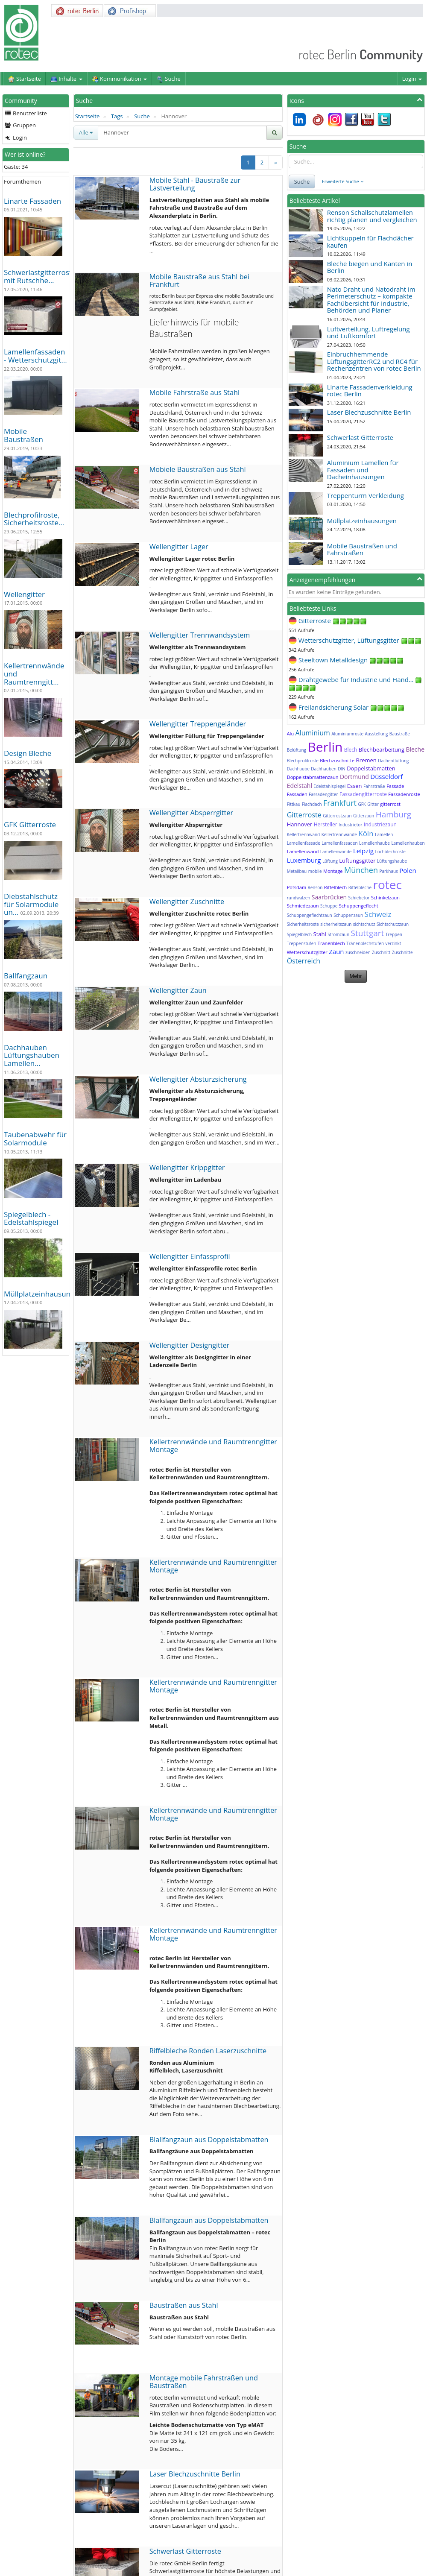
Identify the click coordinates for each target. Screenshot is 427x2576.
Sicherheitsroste (303, 924)
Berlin (324, 746)
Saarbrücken (329, 897)
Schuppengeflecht (358, 905)
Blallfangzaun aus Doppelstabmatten (209, 2139)
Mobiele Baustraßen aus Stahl (197, 469)
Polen (407, 870)
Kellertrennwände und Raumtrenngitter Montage (213, 1445)
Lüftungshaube (392, 861)
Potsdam (296, 887)
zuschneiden (358, 952)
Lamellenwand (303, 851)
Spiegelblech (299, 934)
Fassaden (297, 794)
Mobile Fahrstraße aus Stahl (194, 392)
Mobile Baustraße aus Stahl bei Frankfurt (199, 280)
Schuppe (328, 906)
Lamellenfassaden (339, 843)
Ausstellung (376, 734)
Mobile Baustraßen (23, 435)
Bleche (415, 749)
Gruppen (20, 125)
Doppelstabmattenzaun (313, 777)
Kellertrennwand (303, 834)
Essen (354, 786)
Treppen (394, 934)
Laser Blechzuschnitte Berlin (194, 2474)
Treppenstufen (301, 943)
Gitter (373, 804)
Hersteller (325, 824)
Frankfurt (340, 803)
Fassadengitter (323, 794)
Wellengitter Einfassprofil (189, 1256)
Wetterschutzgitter (307, 952)
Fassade (395, 786)
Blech (350, 749)
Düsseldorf (386, 776)
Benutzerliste (25, 113)
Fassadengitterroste (363, 794)
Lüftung (330, 861)
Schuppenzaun (348, 915)
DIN (341, 769)
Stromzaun (338, 934)
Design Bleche (27, 753)
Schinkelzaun (385, 897)
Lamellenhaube (374, 843)
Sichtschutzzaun (393, 924)
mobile (315, 871)
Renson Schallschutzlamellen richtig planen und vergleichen (372, 216)
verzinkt (393, 943)
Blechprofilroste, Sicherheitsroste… (34, 519)
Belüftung (296, 750)
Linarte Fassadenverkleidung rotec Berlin (369, 390)
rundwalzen (298, 898)
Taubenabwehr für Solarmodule (35, 1138)
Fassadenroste (404, 794)
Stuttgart (367, 933)
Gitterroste (304, 815)
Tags (117, 116)
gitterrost (390, 804)
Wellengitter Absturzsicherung (198, 1079)
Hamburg (394, 814)
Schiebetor (359, 898)
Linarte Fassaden (32, 201)
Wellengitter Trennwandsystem (199, 635)
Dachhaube (298, 769)
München (361, 870)
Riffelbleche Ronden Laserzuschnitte (207, 2050)
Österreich (303, 961)
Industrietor (350, 825)
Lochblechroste (390, 852)
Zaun (336, 951)
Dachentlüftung (393, 761)
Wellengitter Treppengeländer (197, 724)
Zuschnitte (402, 952)
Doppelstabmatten (371, 768)
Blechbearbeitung (381, 749)
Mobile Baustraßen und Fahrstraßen (362, 549)
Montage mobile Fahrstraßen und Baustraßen (203, 2381)
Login (412, 78)
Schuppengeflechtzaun (309, 915)
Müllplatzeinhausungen (43, 1294)
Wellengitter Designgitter (189, 1345)
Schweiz (378, 914)
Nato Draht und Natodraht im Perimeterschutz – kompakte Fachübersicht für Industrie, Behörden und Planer (371, 300)
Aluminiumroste (347, 734)
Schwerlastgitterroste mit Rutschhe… (40, 276)
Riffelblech (335, 887)
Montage (332, 871)
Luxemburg (304, 860)
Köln (365, 833)
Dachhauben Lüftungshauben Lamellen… (31, 1055)
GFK (362, 804)
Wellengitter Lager (178, 546)
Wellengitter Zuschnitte (186, 901)
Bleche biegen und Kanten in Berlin (369, 267)
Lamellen (384, 834)
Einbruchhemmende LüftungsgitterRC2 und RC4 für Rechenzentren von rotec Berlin (374, 361)
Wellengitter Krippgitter (187, 1167)
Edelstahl (299, 786)
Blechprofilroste (303, 761)
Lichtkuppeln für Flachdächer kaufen (370, 241)
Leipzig (363, 850)
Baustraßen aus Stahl (183, 2305)
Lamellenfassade (303, 843)
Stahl (319, 934)
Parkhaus (388, 871)
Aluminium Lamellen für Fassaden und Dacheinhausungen (363, 469)
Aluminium (312, 733)
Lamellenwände (336, 852)
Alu (290, 733)
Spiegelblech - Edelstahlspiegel (31, 1218)
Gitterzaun (363, 816)
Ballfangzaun (25, 976)
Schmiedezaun (303, 905)
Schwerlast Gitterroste (185, 2551)
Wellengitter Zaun (178, 990)
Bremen (366, 760)
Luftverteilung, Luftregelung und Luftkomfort (368, 332)
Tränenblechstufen (365, 943)
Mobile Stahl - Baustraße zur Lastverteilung (195, 184)
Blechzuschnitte (337, 760)
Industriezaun (380, 824)
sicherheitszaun (335, 924)
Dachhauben (323, 769)
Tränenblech (331, 943)
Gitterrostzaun (337, 816)
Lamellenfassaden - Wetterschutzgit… (35, 356)
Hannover (300, 824)
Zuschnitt (381, 952)
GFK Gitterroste (30, 824)
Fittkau (294, 804)
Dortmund (354, 777)
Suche (142, 116)
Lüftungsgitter (357, 860)
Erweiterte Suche (342, 181)
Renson (314, 887)
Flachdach (312, 804)
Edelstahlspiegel (329, 786)
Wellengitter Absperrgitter (191, 812)
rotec (387, 884)
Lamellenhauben (407, 843)
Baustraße (399, 734)
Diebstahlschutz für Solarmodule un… (31, 904)
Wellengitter (24, 594)
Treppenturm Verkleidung (365, 495)
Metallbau (297, 871)
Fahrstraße (374, 786)
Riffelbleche (359, 887)
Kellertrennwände (339, 834)
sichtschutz (364, 924)
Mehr (355, 976)
